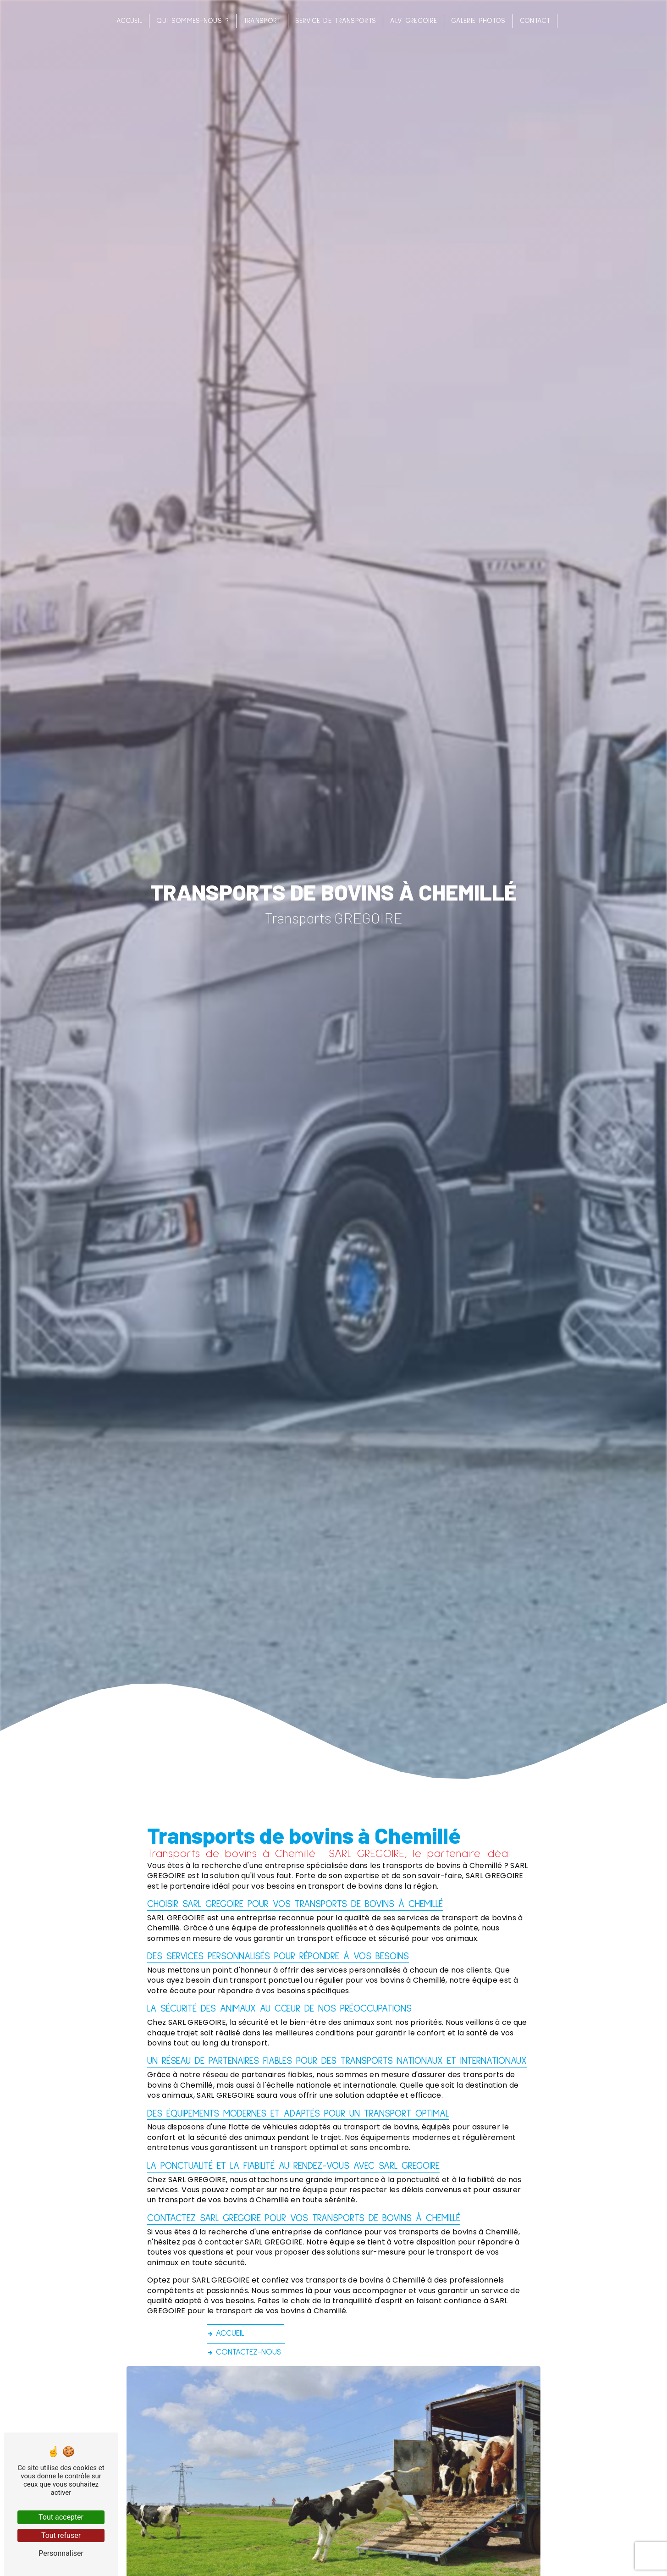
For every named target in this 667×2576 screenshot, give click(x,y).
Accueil (129, 20)
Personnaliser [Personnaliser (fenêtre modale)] (61, 2553)
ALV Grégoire (413, 20)
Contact (535, 20)
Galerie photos (478, 20)
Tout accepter (61, 2517)
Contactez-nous (244, 2352)
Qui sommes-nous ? (192, 20)
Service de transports (335, 20)
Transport (262, 20)
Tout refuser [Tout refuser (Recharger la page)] (61, 2535)
